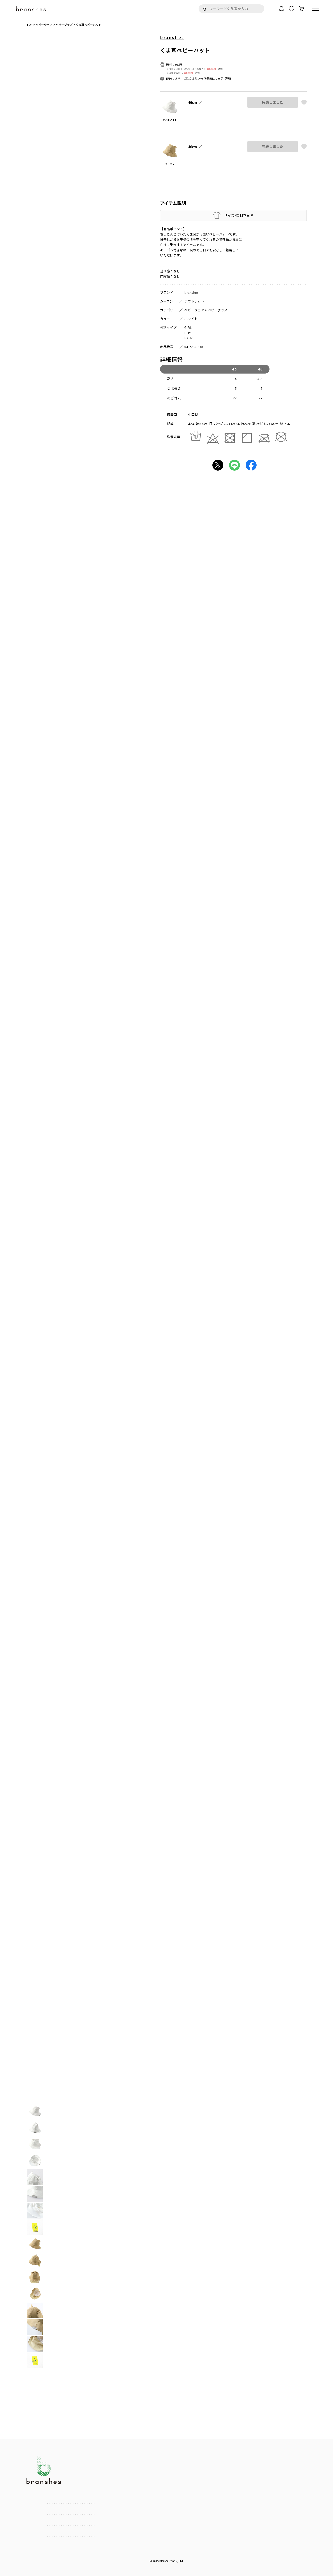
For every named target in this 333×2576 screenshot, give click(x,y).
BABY (188, 338)
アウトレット (194, 301)
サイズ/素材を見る (239, 215)
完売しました (272, 102)
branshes (172, 37)
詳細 (220, 69)
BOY (187, 332)
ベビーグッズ (217, 310)
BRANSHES (166, 2561)
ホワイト (190, 318)
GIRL (188, 327)
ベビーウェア (194, 310)
